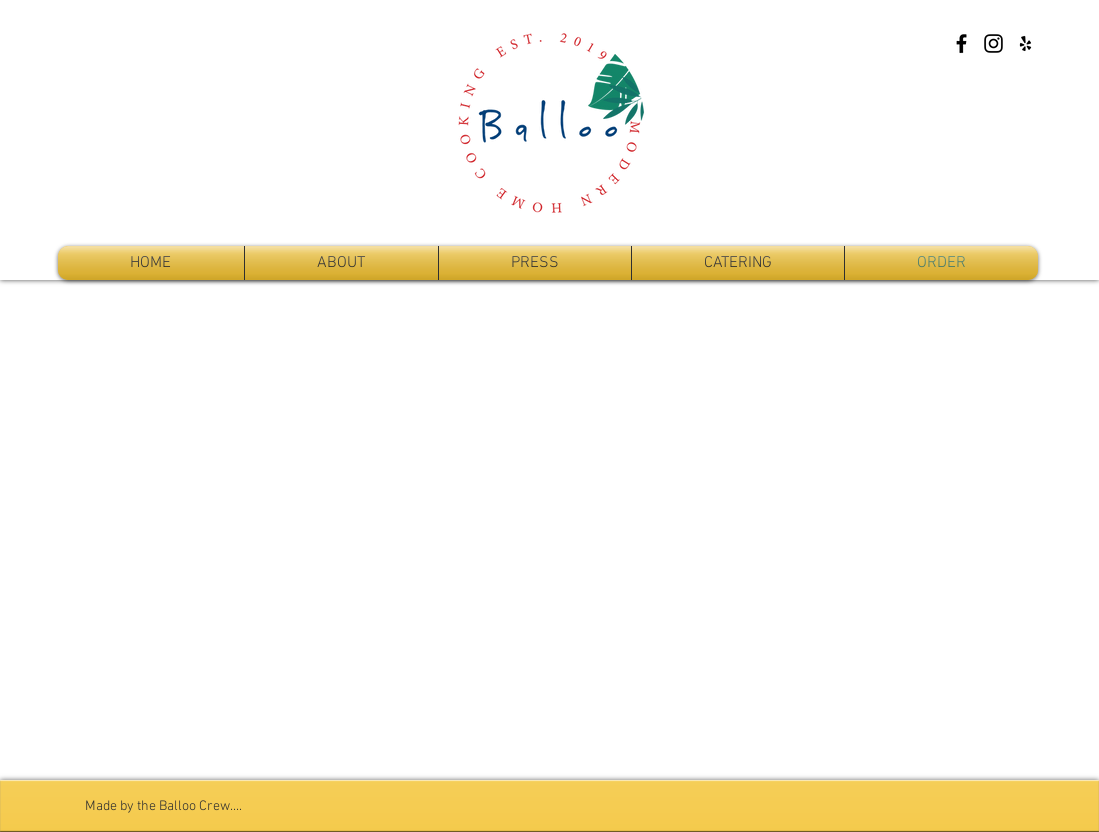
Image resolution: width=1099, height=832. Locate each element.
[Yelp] (1025, 43)
